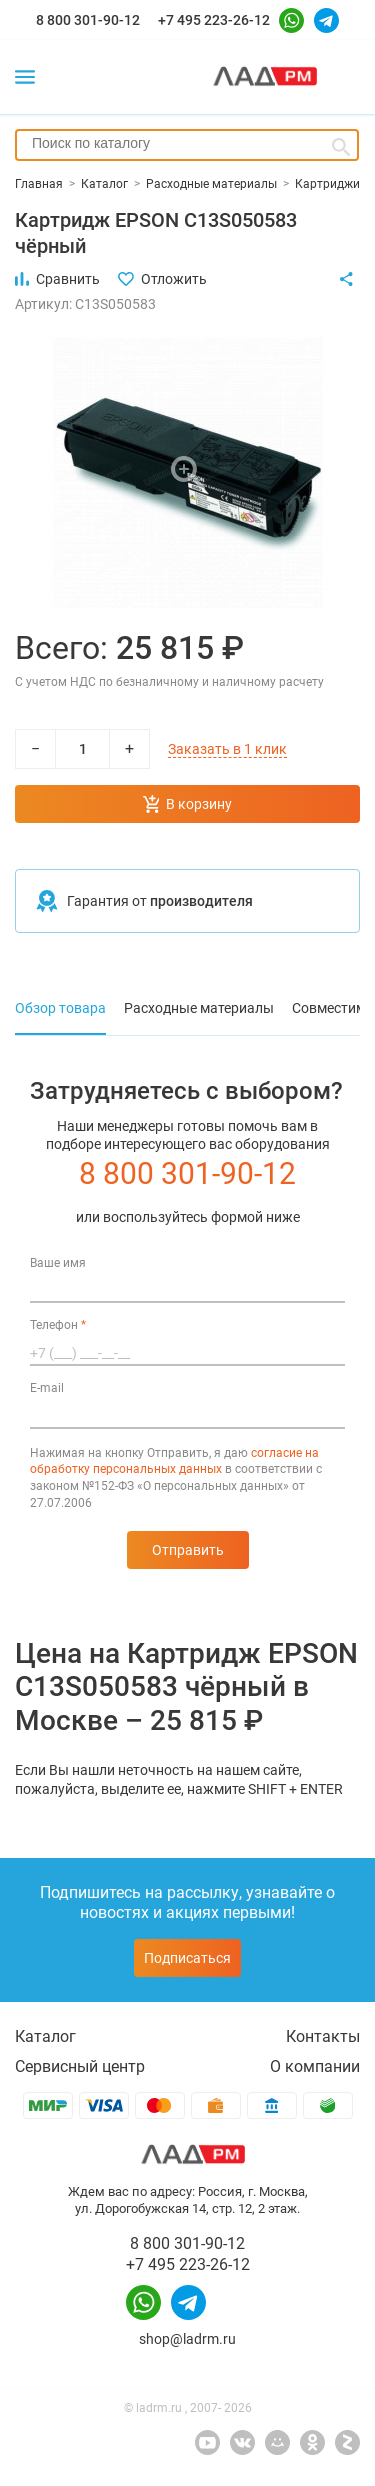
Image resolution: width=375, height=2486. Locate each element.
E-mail (47, 1388)
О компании (315, 2066)
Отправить (188, 1550)
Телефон (58, 1325)
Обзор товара (60, 1008)
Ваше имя (58, 1263)
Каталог (45, 2036)
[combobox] (187, 145)
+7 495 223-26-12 (214, 20)
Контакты (323, 2036)
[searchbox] (187, 143)
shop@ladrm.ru (187, 2339)
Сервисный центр (80, 2066)
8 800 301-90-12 (88, 20)
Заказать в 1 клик (227, 749)
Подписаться (187, 1958)
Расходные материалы (199, 1008)
